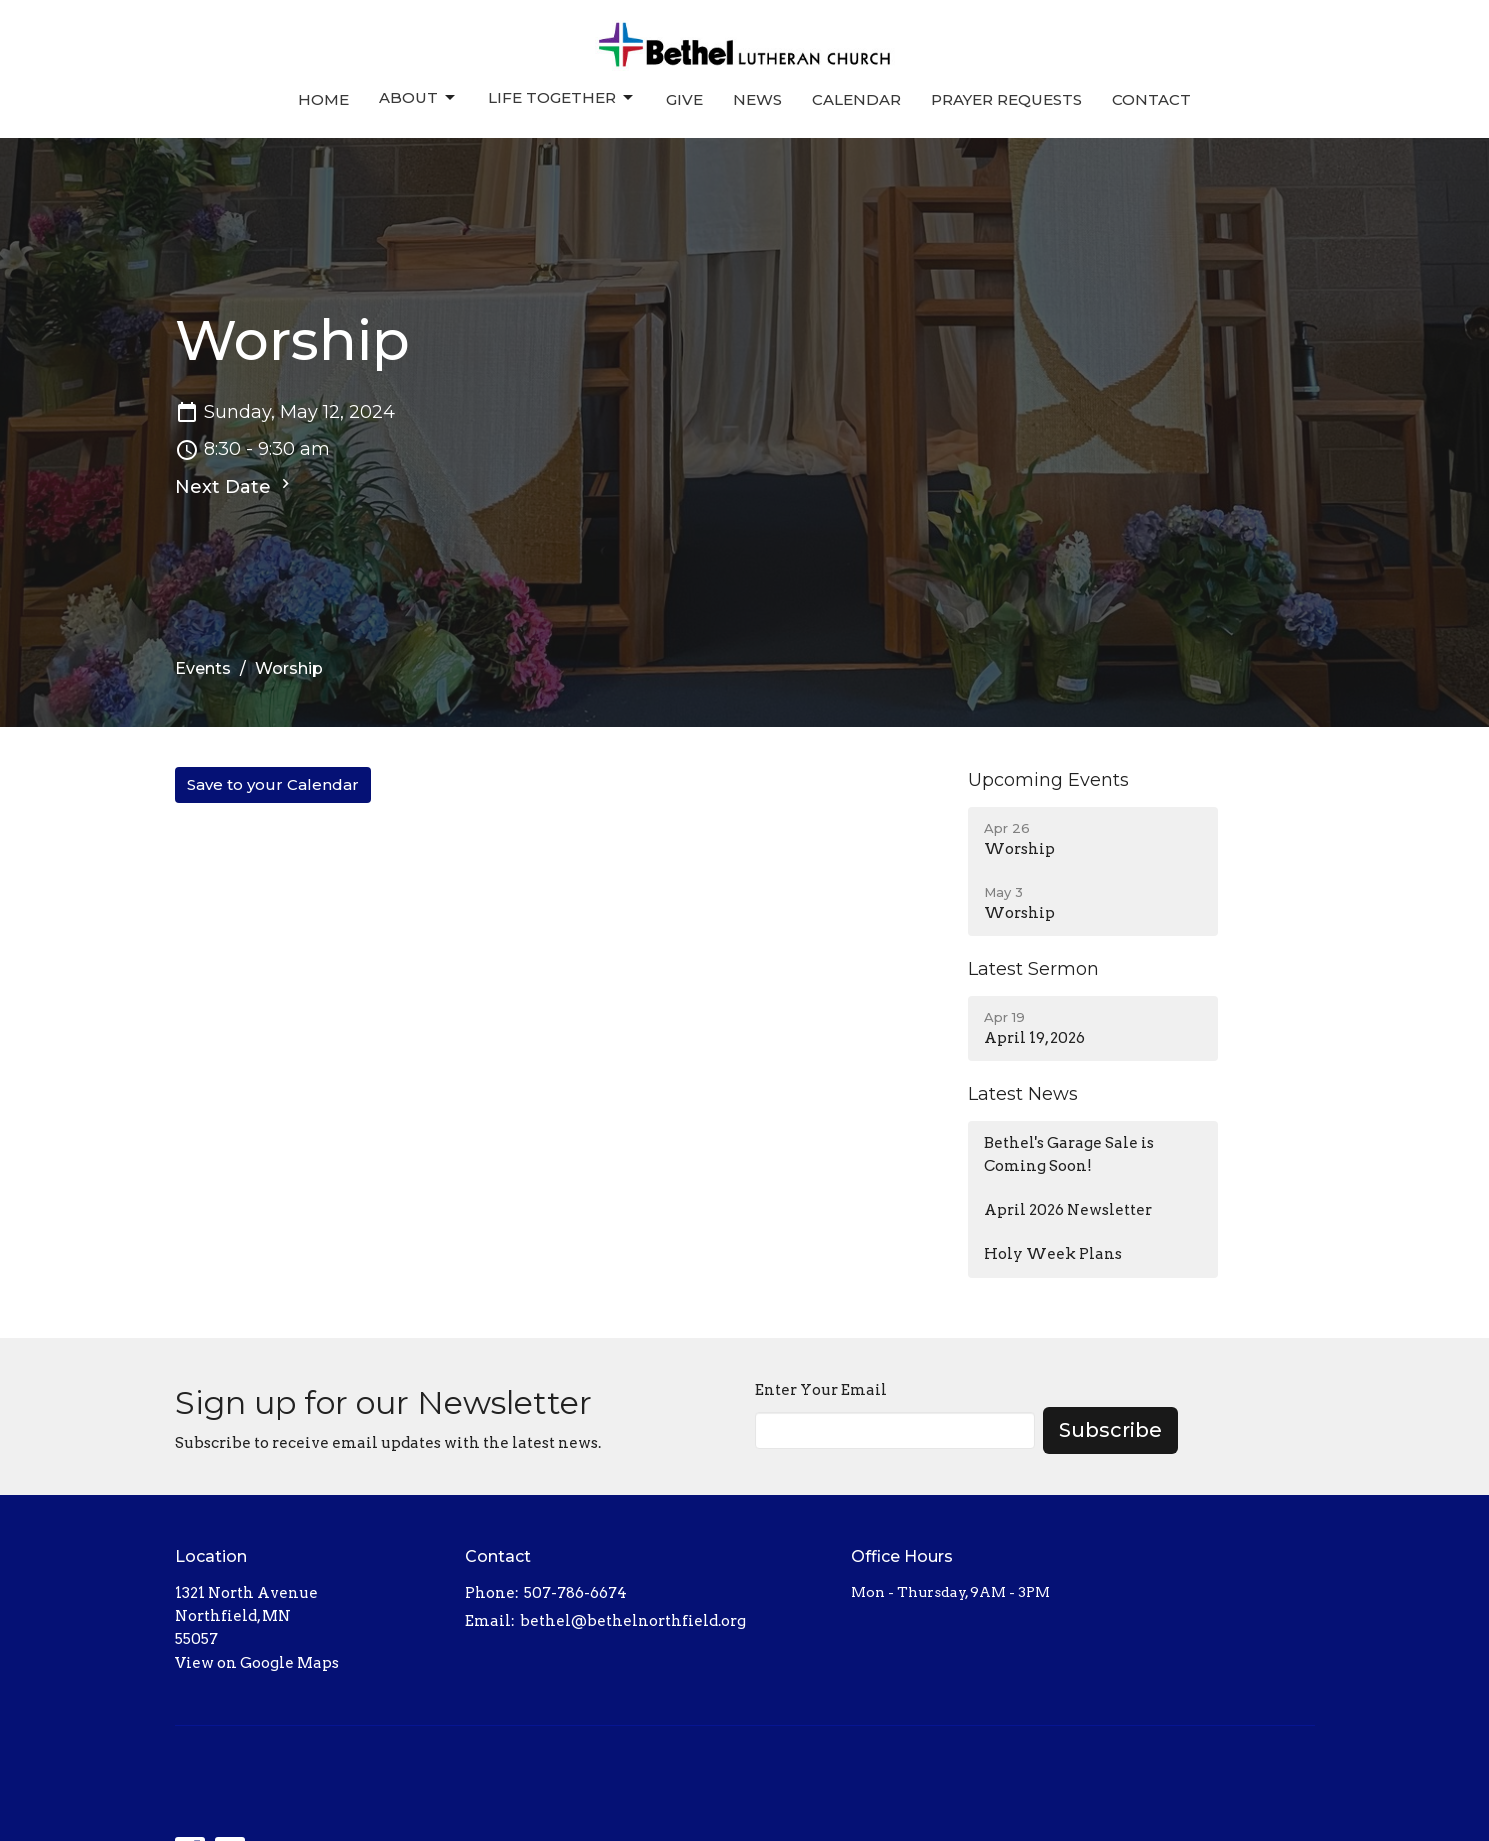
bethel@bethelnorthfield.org (633, 1621)
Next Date (235, 486)
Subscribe (1110, 1430)
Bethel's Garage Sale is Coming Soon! (1069, 1154)
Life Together (562, 98)
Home (323, 99)
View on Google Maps (257, 1663)
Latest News (1023, 1094)
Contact (1151, 99)
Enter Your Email (821, 1390)
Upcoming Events (1048, 780)
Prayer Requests (1006, 99)
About (418, 98)
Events (203, 668)
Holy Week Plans (1053, 1254)
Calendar (856, 99)
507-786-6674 (575, 1593)
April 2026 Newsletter (1068, 1210)
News (757, 99)
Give (684, 99)
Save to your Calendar (273, 784)
